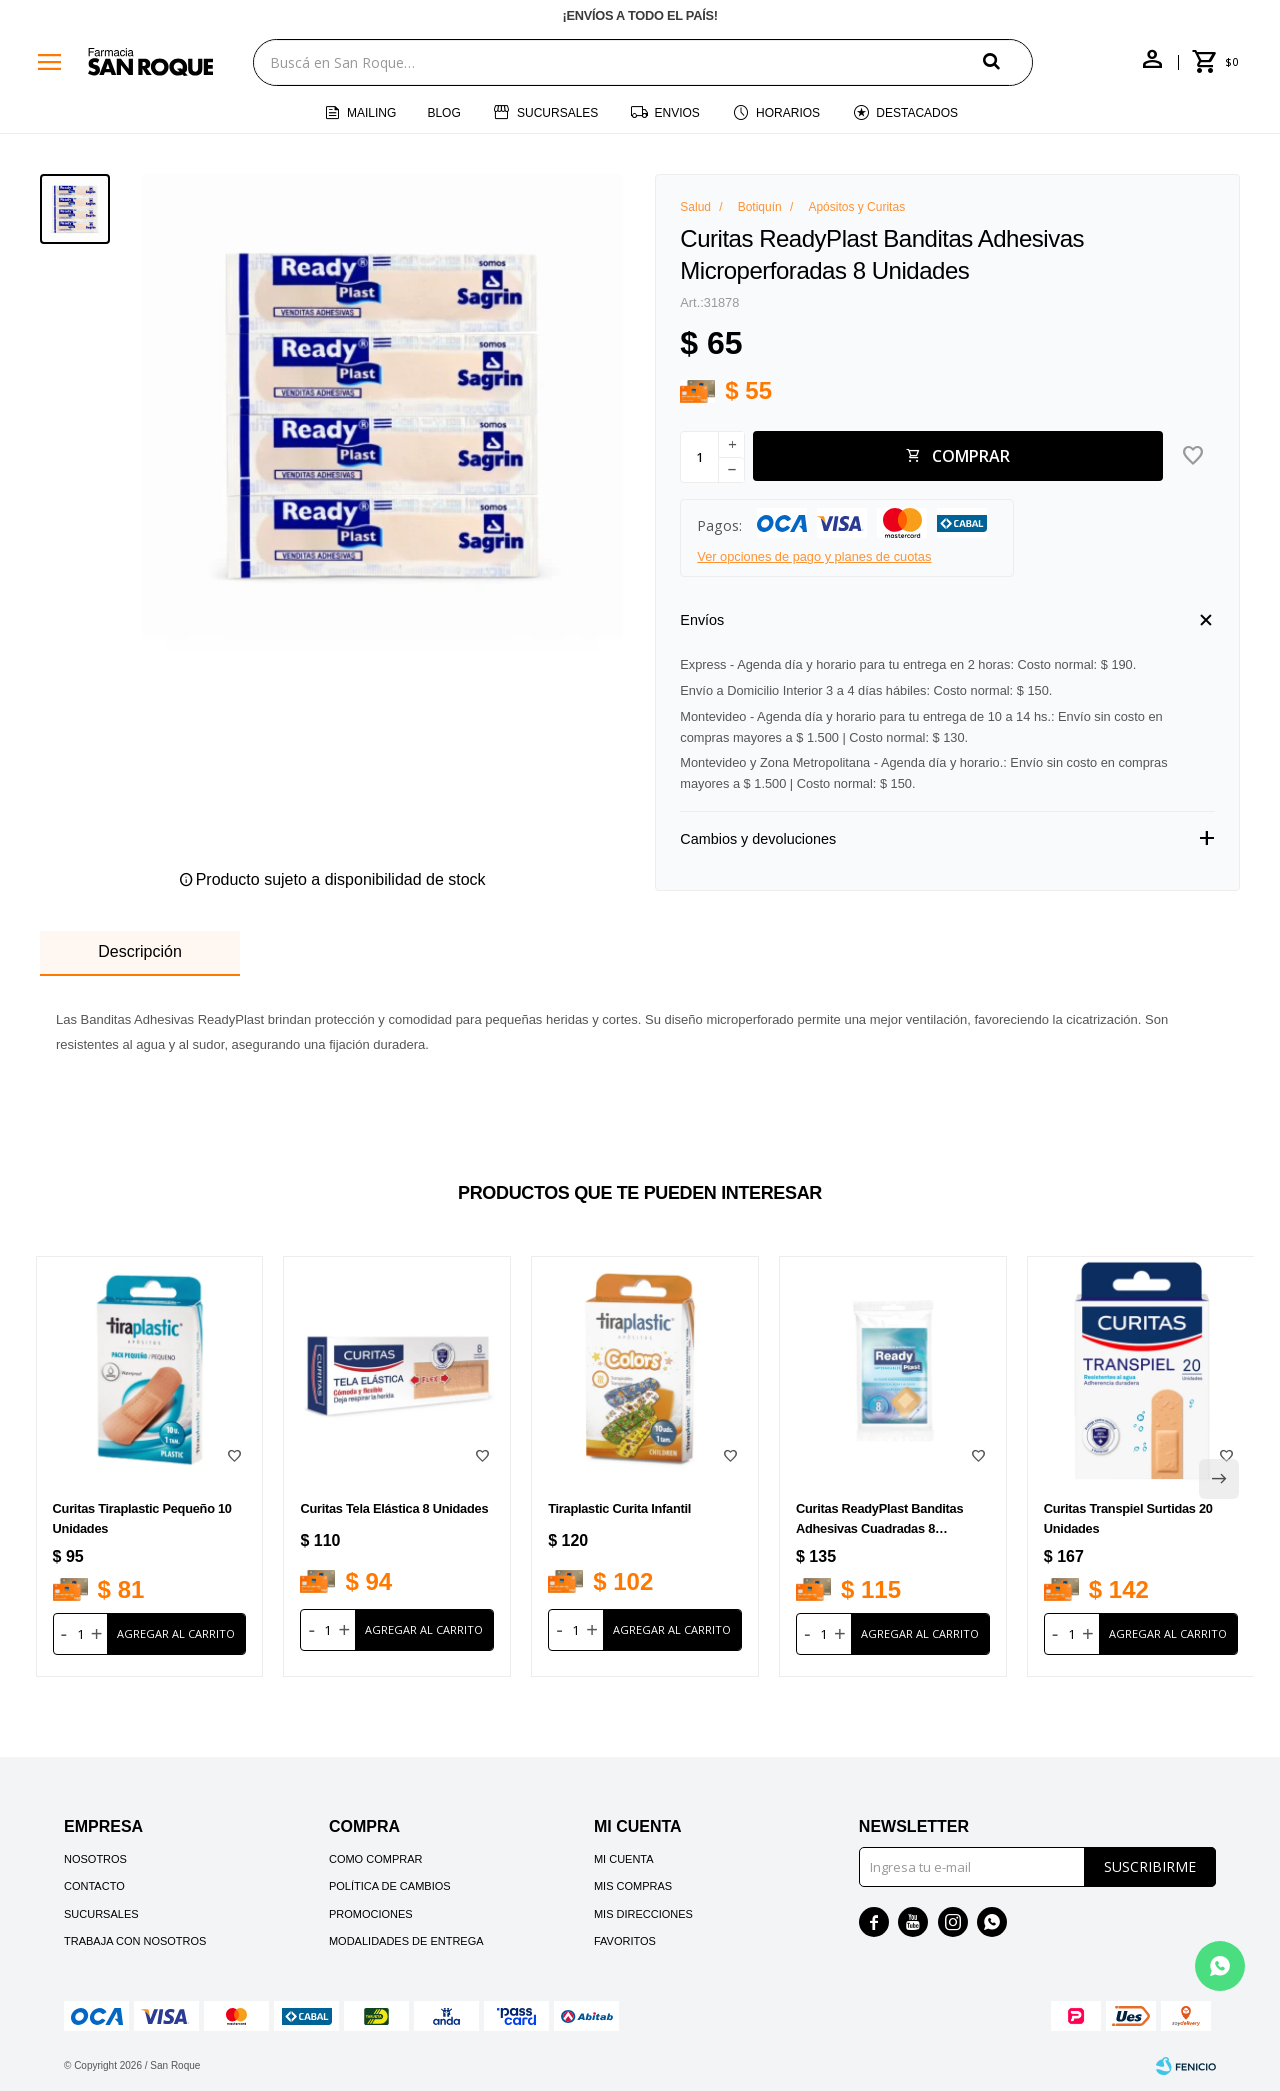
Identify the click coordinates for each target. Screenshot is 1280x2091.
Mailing (371, 113)
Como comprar (376, 1859)
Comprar (971, 456)
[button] (1008, 61)
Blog (443, 113)
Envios (677, 113)
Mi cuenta (624, 1859)
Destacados (917, 113)
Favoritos (625, 1941)
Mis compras (633, 1886)
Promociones (371, 1914)
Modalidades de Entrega (406, 1941)
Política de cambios (390, 1886)
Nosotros (95, 1859)
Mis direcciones (643, 1914)
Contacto (94, 1886)
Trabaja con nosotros (135, 1941)
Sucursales (557, 113)
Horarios (788, 113)
